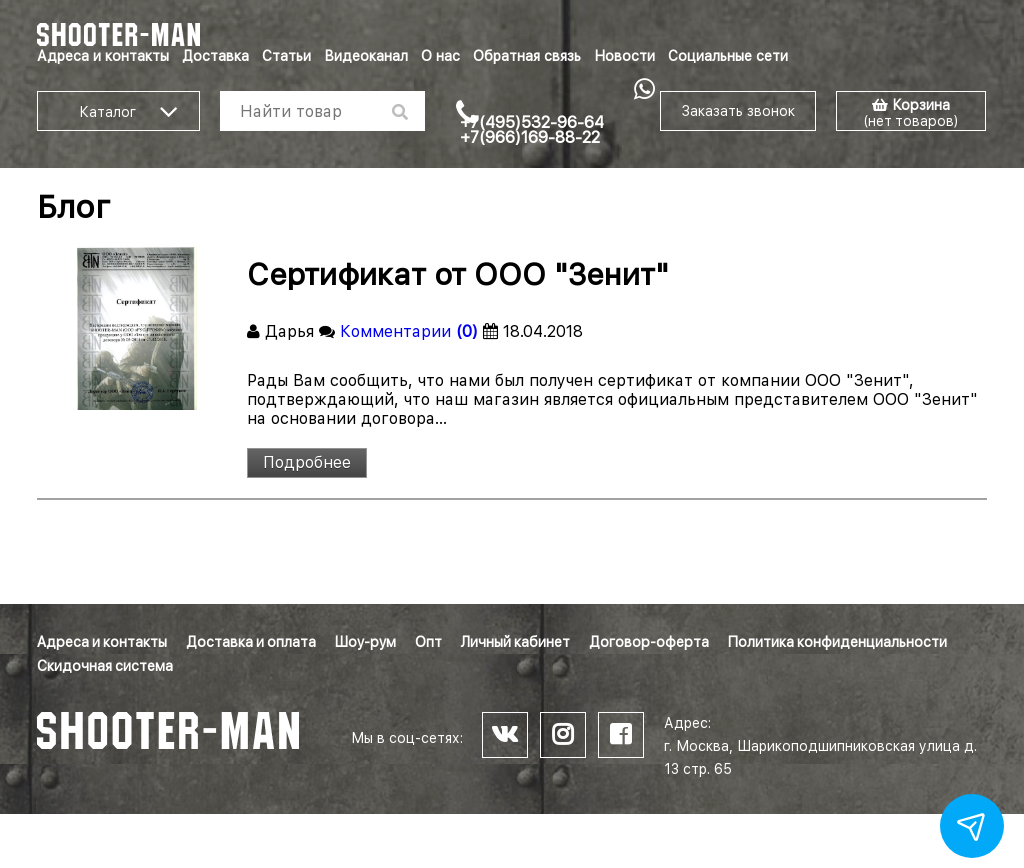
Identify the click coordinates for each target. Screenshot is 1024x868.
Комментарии (409, 331)
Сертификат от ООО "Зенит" (458, 274)
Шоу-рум (365, 642)
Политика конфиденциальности (837, 642)
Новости (624, 56)
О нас (440, 56)
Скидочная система (105, 666)
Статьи (286, 56)
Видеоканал (366, 56)
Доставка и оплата (251, 642)
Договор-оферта (649, 642)
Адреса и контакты (103, 56)
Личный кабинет (515, 642)
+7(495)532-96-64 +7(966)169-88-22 (532, 130)
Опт (428, 642)
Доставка (215, 56)
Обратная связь (527, 56)
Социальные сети (728, 56)
